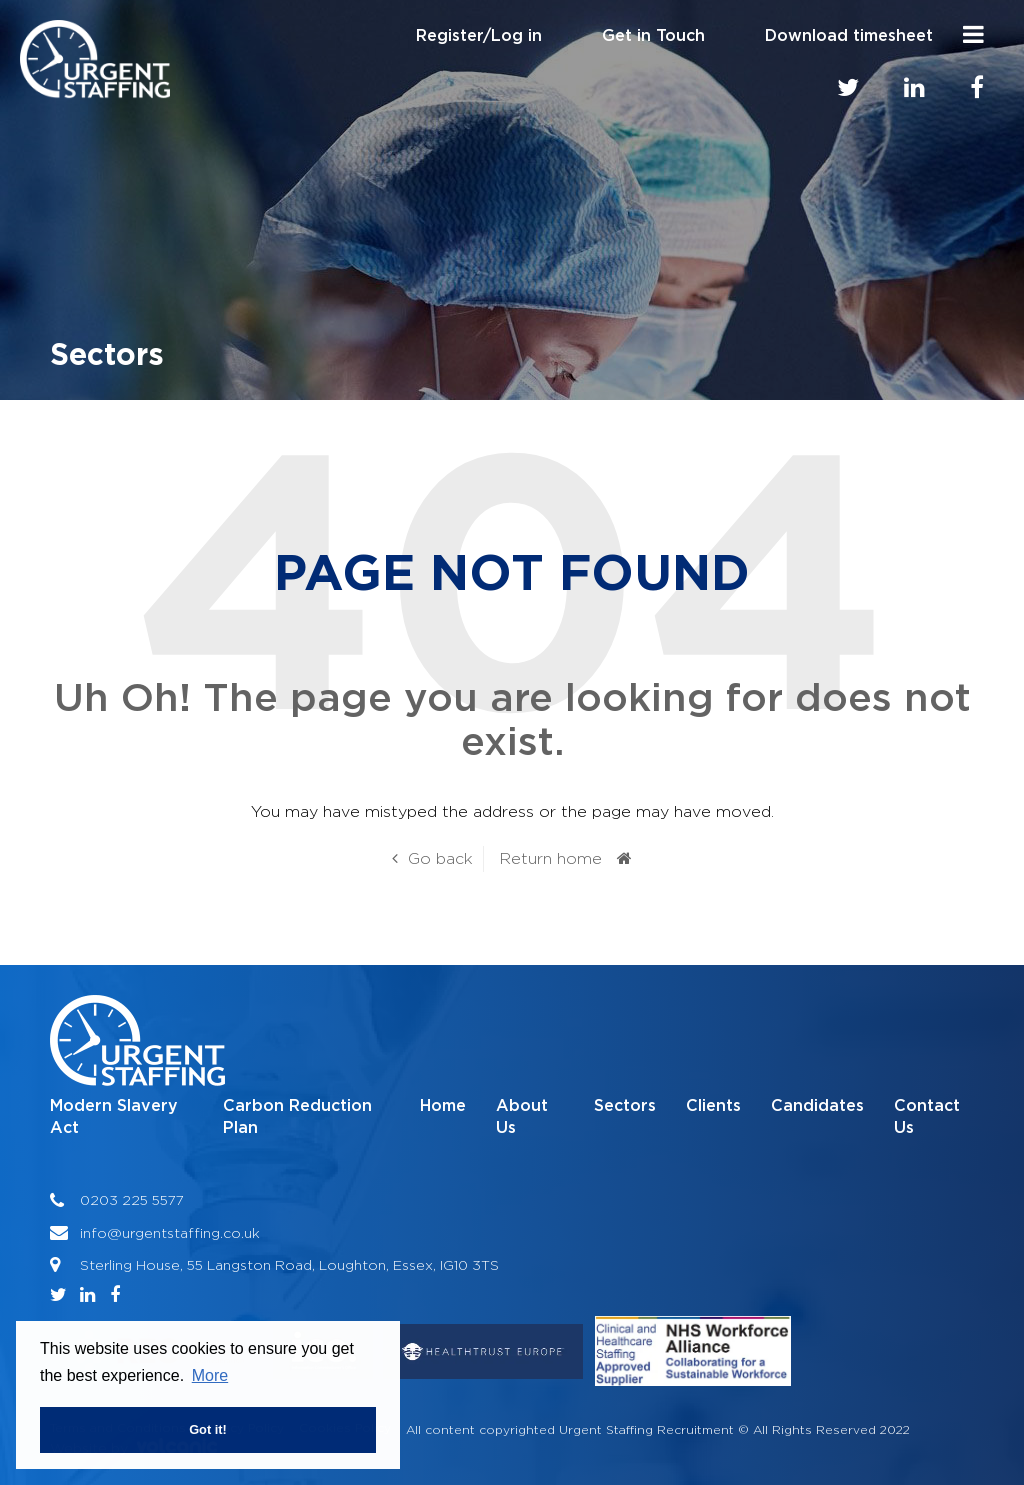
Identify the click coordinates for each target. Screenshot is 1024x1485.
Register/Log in (479, 36)
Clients (713, 1106)
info (93, 1232)
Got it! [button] (208, 1429)
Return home (550, 858)
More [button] (210, 1375)
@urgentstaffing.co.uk (183, 1232)
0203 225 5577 (132, 1199)
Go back (440, 858)
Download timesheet (849, 36)
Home (443, 1106)
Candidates (817, 1106)
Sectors (625, 1106)
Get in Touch (653, 36)
